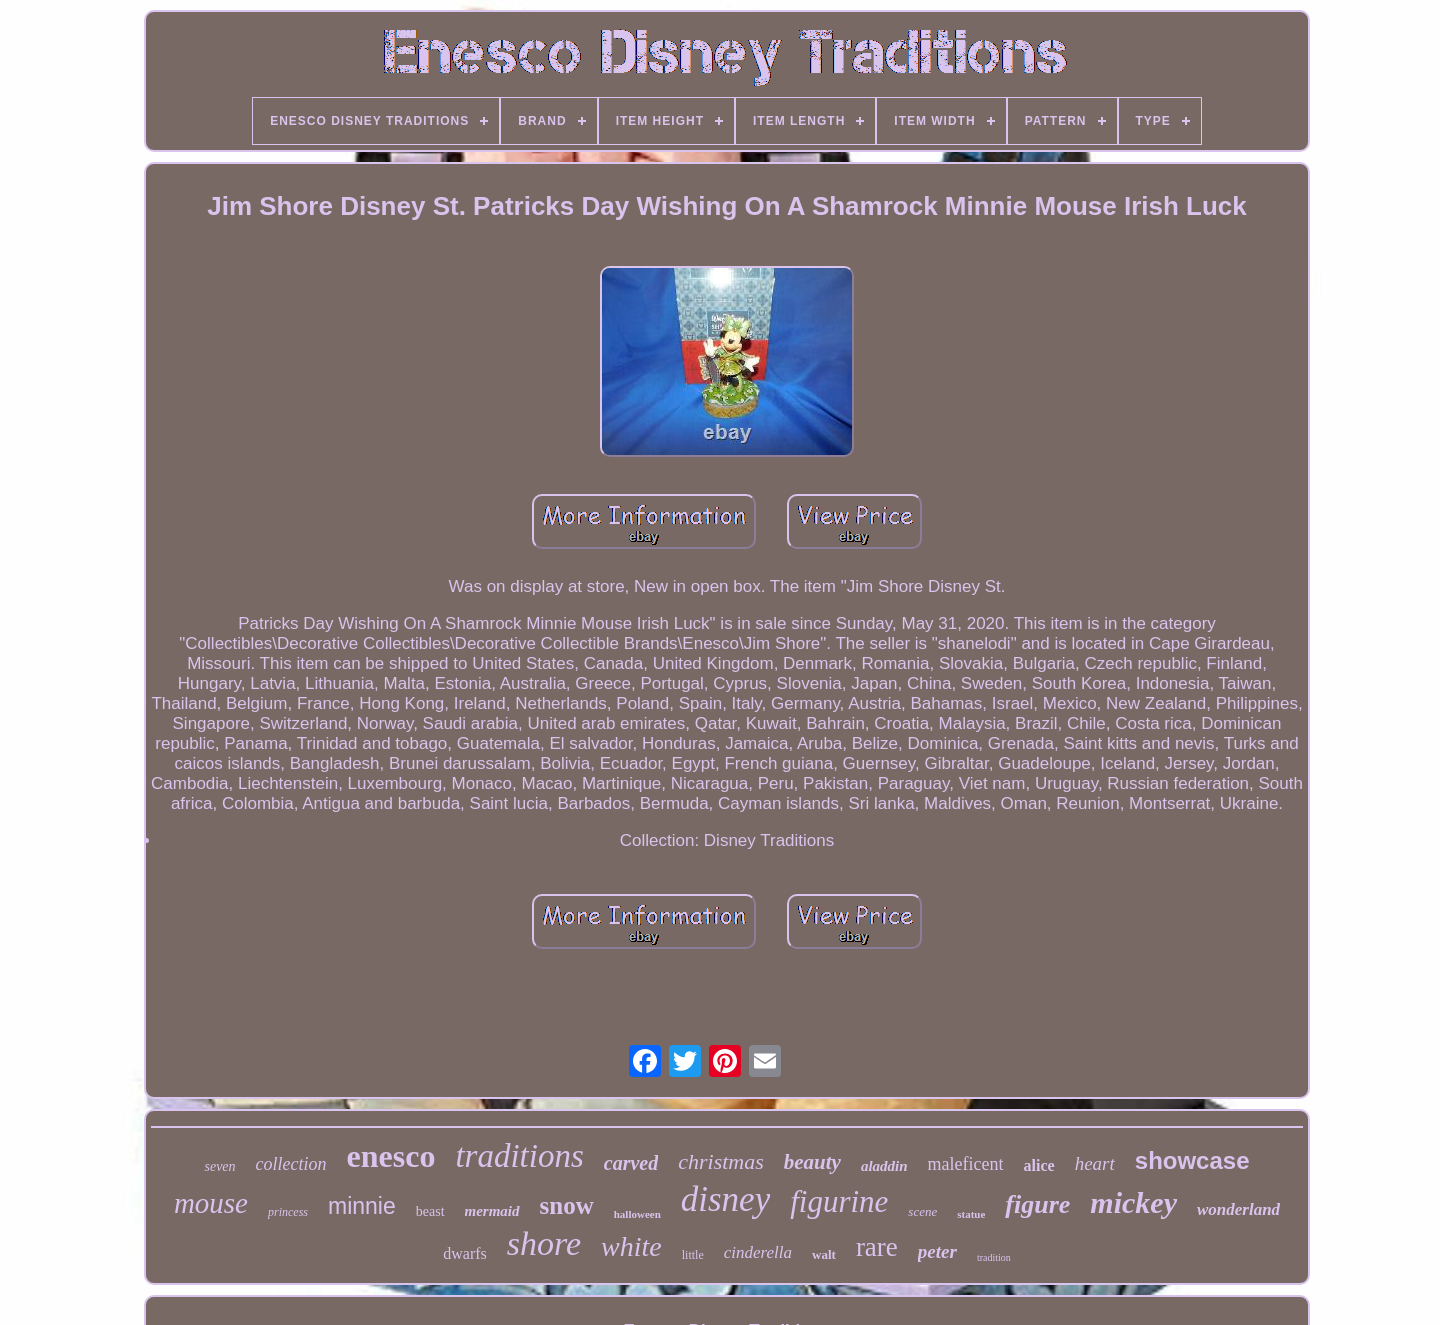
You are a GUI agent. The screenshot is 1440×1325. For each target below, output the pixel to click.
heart (1095, 1163)
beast (430, 1211)
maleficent (966, 1164)
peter (937, 1251)
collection (291, 1164)
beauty (812, 1162)
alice (1039, 1165)
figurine (839, 1201)
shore (544, 1243)
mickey (1133, 1202)
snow (567, 1205)
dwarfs (465, 1253)
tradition (994, 1257)
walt (824, 1254)
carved (631, 1163)
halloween (637, 1214)
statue (971, 1214)
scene (922, 1211)
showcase (1192, 1160)
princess (288, 1212)
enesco (391, 1156)
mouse (211, 1203)
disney (725, 1199)
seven (219, 1166)
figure (1037, 1204)
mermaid (492, 1211)
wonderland (1238, 1209)
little (693, 1255)
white (631, 1246)
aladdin (884, 1166)
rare (877, 1247)
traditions (519, 1156)
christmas (721, 1161)
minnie (362, 1206)
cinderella (758, 1252)
